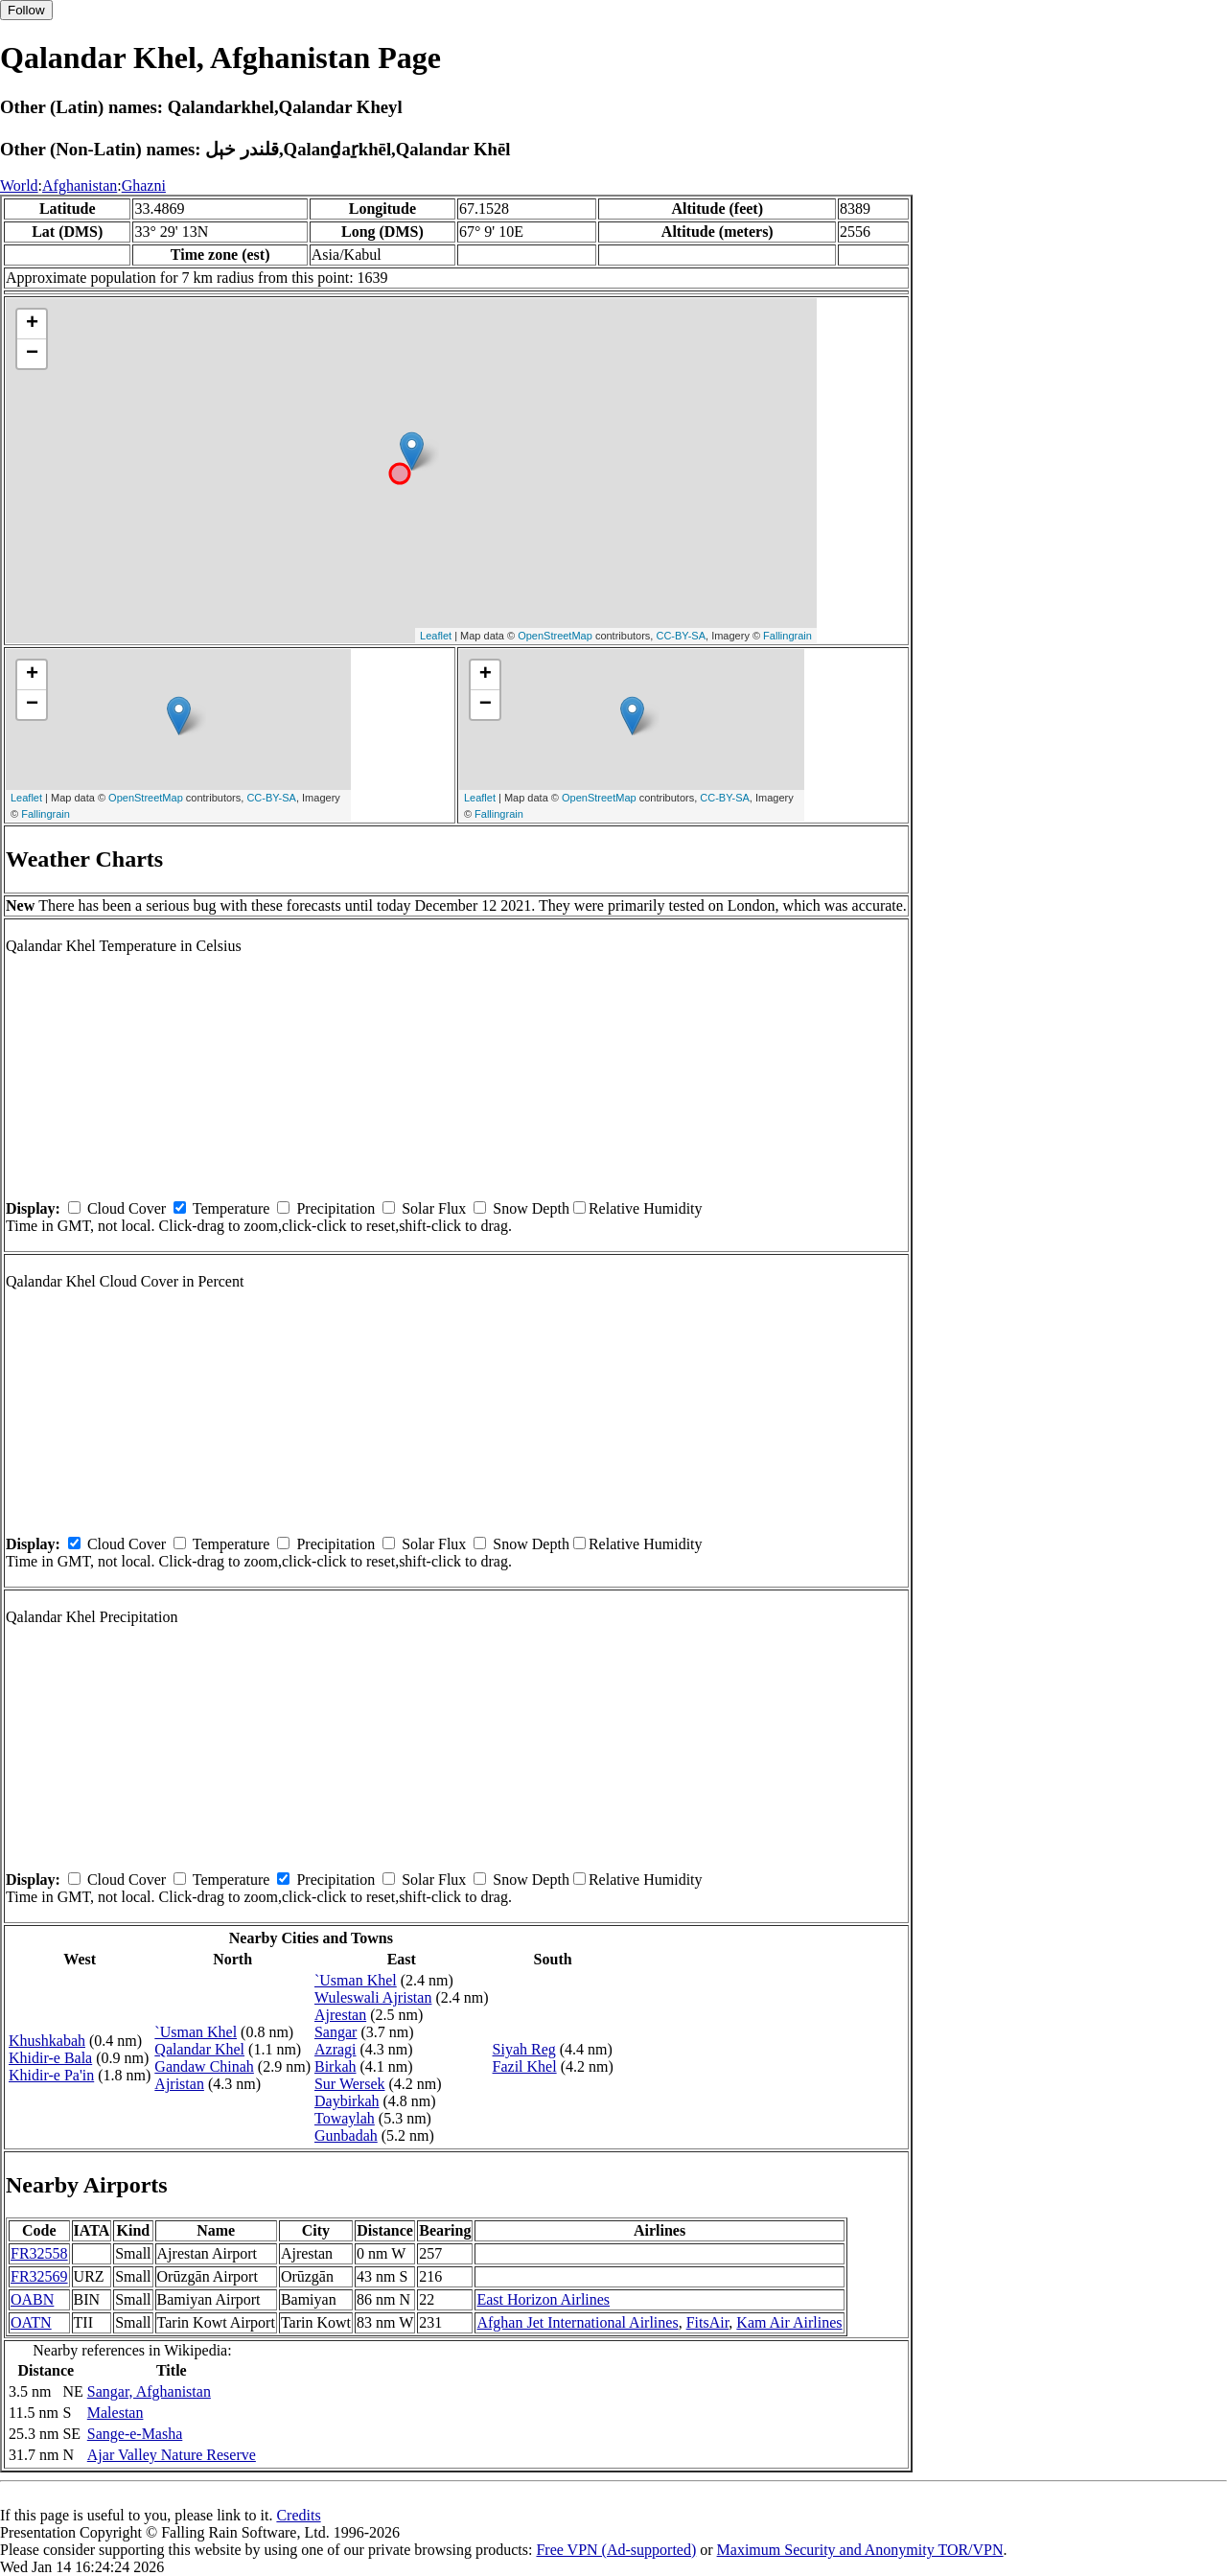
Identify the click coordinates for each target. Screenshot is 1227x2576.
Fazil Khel (525, 2066)
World (19, 185)
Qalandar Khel (199, 2049)
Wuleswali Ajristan (372, 1997)
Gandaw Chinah (204, 2066)
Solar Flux (434, 1208)
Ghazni (144, 185)
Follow (26, 10)
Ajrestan (340, 2015)
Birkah (335, 2066)
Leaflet (435, 635)
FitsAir (707, 2322)
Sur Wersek (349, 2084)
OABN (32, 2299)
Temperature (231, 1208)
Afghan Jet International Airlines (577, 2322)
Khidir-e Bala (50, 2058)
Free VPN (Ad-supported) (616, 2549)
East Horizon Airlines (543, 2299)
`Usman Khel (195, 2032)
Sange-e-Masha (135, 2433)
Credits (298, 2515)
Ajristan (179, 2084)
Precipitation (335, 1208)
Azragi (335, 2049)
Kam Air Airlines (789, 2322)
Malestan (115, 2412)
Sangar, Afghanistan (149, 2391)
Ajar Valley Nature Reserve (171, 2455)
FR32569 (39, 2276)
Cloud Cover (126, 1208)
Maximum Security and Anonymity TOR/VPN (860, 2549)
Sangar (335, 2032)
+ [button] (32, 324)
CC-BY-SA (681, 635)
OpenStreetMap (555, 635)
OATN (31, 2322)
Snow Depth (531, 1208)
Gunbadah (346, 2135)
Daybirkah (347, 2101)
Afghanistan (79, 185)
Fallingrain (787, 635)
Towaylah (344, 2118)
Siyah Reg (524, 2049)
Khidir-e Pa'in (51, 2075)
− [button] (32, 353)
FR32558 (39, 2253)
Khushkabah (47, 2040)
